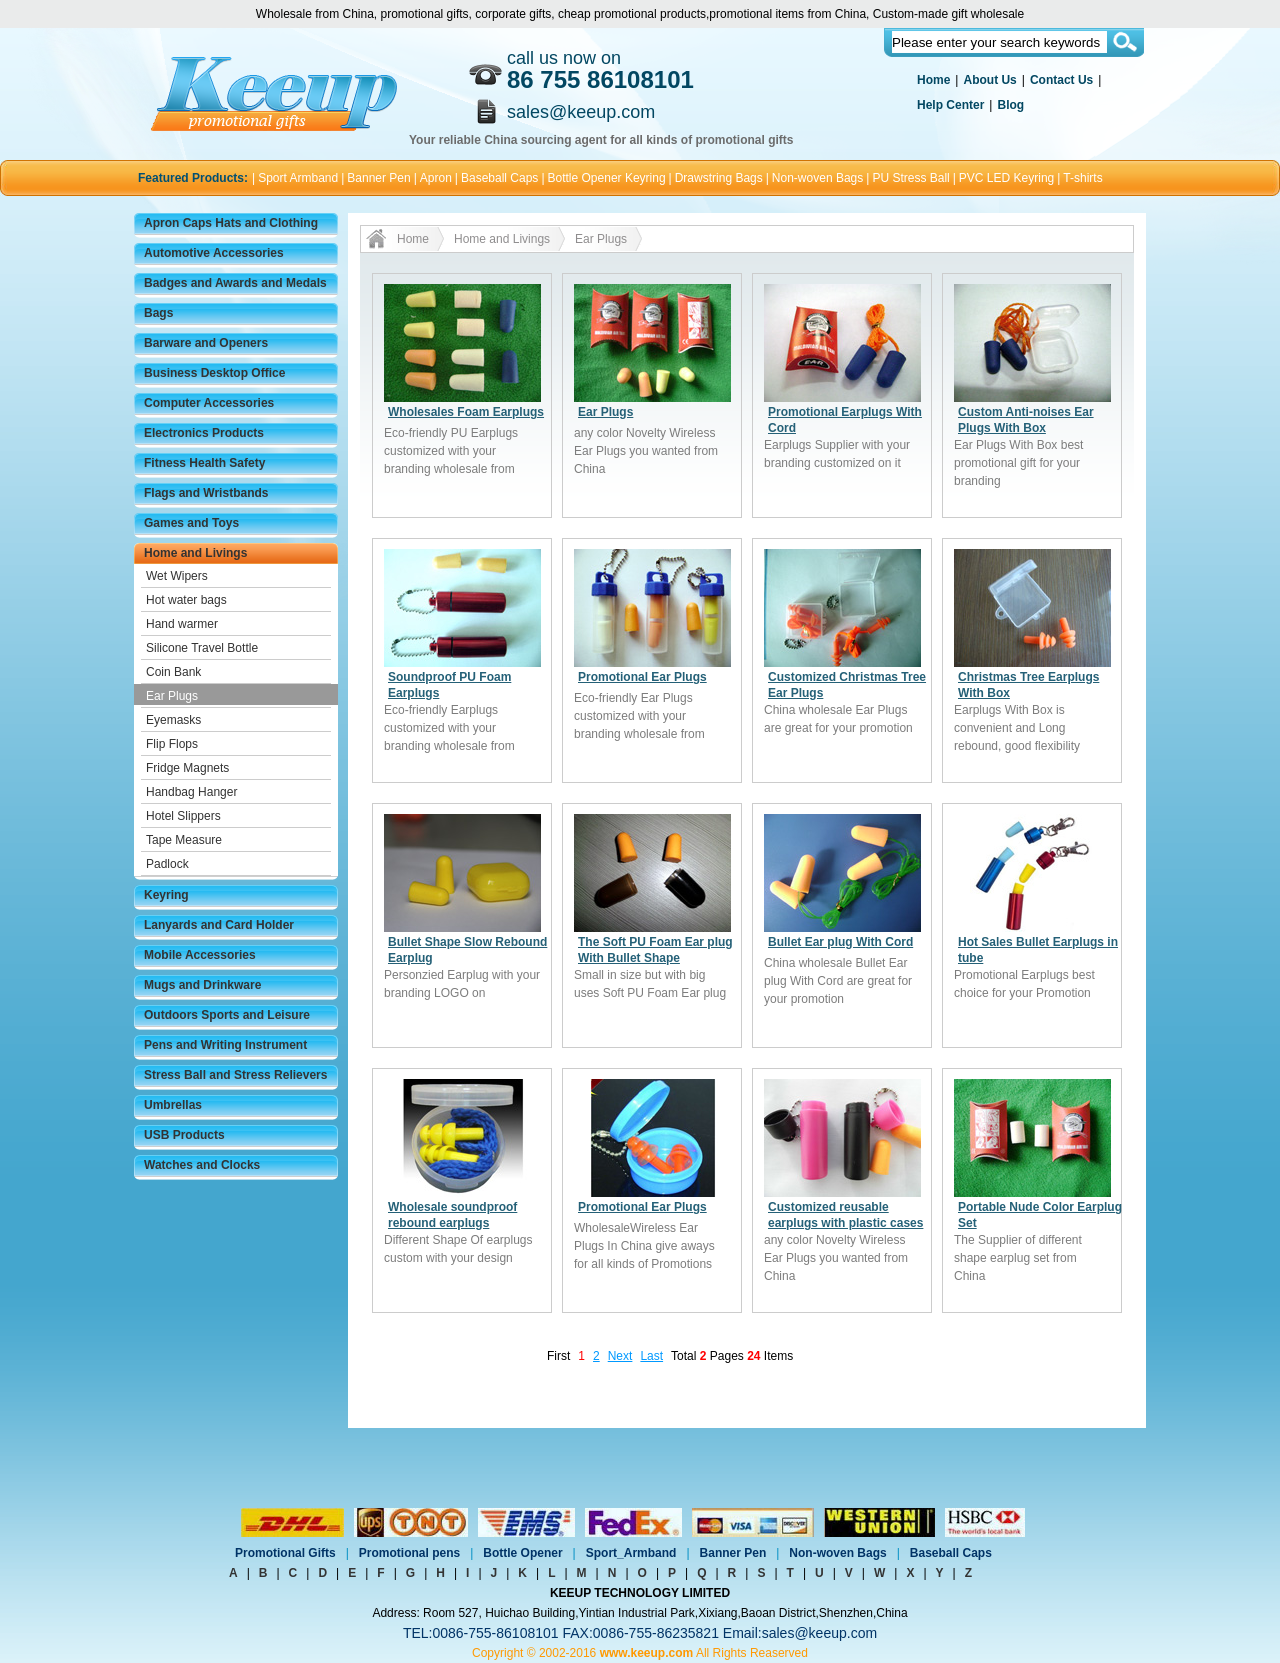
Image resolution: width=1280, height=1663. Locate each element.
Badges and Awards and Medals (235, 283)
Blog (1010, 105)
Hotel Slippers (183, 816)
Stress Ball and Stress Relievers (235, 1075)
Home (933, 80)
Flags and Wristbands (206, 493)
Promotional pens (409, 1553)
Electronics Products (204, 433)
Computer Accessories (209, 403)
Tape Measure (184, 840)
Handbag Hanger (191, 792)
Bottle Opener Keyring (607, 178)
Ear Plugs (172, 696)
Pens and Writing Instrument (225, 1045)
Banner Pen (378, 178)
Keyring (166, 895)
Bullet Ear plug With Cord (840, 942)
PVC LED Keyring (1006, 178)
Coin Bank (173, 672)
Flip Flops (172, 744)
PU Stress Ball (910, 178)
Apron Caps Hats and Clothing (231, 223)
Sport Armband (298, 178)
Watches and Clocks (202, 1165)
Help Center (950, 105)
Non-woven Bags (817, 178)
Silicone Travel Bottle (202, 648)
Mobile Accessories (200, 955)
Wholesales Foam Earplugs (466, 412)
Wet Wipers (177, 576)
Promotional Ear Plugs (642, 677)
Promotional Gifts (285, 1553)
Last (651, 1356)
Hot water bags (186, 600)
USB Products (184, 1135)
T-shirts (1082, 178)
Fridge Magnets (187, 768)
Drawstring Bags (719, 178)
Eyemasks (173, 720)
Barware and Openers (206, 343)
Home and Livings (195, 553)
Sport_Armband (631, 1553)
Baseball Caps (499, 178)
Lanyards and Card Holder (219, 925)
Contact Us (1061, 80)
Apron (436, 178)
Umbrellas (173, 1105)
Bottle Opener (522, 1553)
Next (620, 1356)
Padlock (167, 864)
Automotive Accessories (214, 253)
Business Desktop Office (214, 373)
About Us (989, 80)
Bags (158, 313)
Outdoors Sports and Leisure (227, 1015)
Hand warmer (182, 624)
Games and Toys (191, 523)
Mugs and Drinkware (202, 985)
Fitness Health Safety (204, 463)
